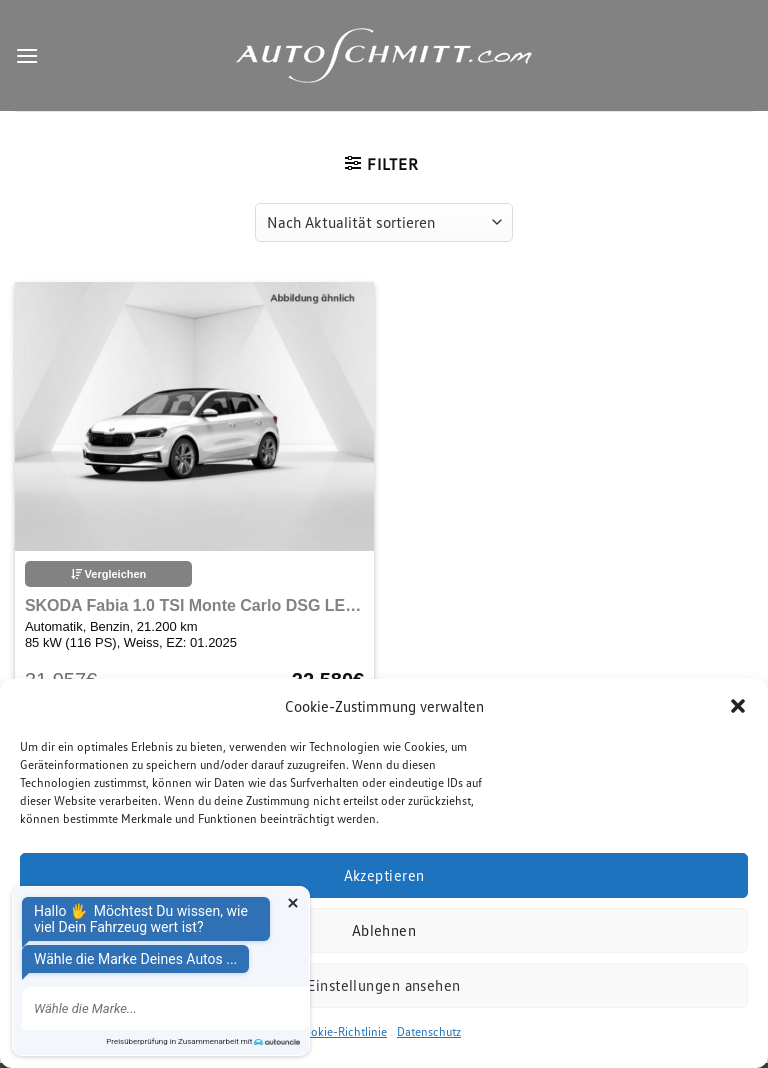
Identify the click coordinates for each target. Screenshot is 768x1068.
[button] (738, 706)
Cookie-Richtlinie (342, 1031)
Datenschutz (429, 1031)
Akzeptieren (384, 875)
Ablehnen (384, 930)
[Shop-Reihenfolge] (384, 222)
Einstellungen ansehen (383, 985)
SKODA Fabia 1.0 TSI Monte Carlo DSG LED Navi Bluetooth (194, 605)
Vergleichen (109, 574)
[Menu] (27, 55)
